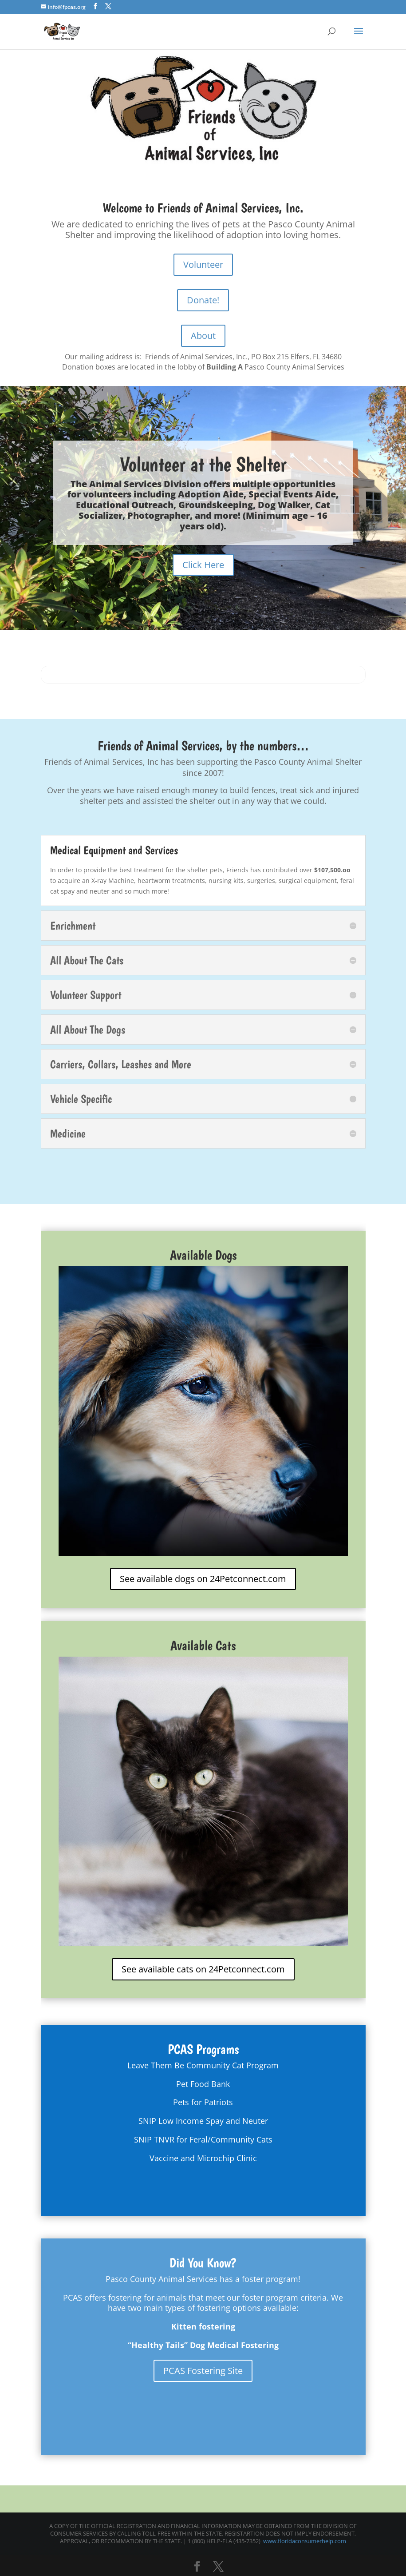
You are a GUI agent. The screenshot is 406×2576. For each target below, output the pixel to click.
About (203, 336)
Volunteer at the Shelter (203, 465)
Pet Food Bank (203, 2084)
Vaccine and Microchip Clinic (203, 2158)
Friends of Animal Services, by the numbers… (203, 745)
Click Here (203, 565)
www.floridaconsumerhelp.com (304, 2541)
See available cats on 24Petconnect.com (203, 1969)
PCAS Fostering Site (203, 2371)
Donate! (203, 300)
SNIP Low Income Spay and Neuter (203, 2120)
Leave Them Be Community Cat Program (203, 2065)
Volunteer (203, 264)
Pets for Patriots (203, 2102)
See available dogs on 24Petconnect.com (203, 1579)
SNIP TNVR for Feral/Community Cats (203, 2139)
